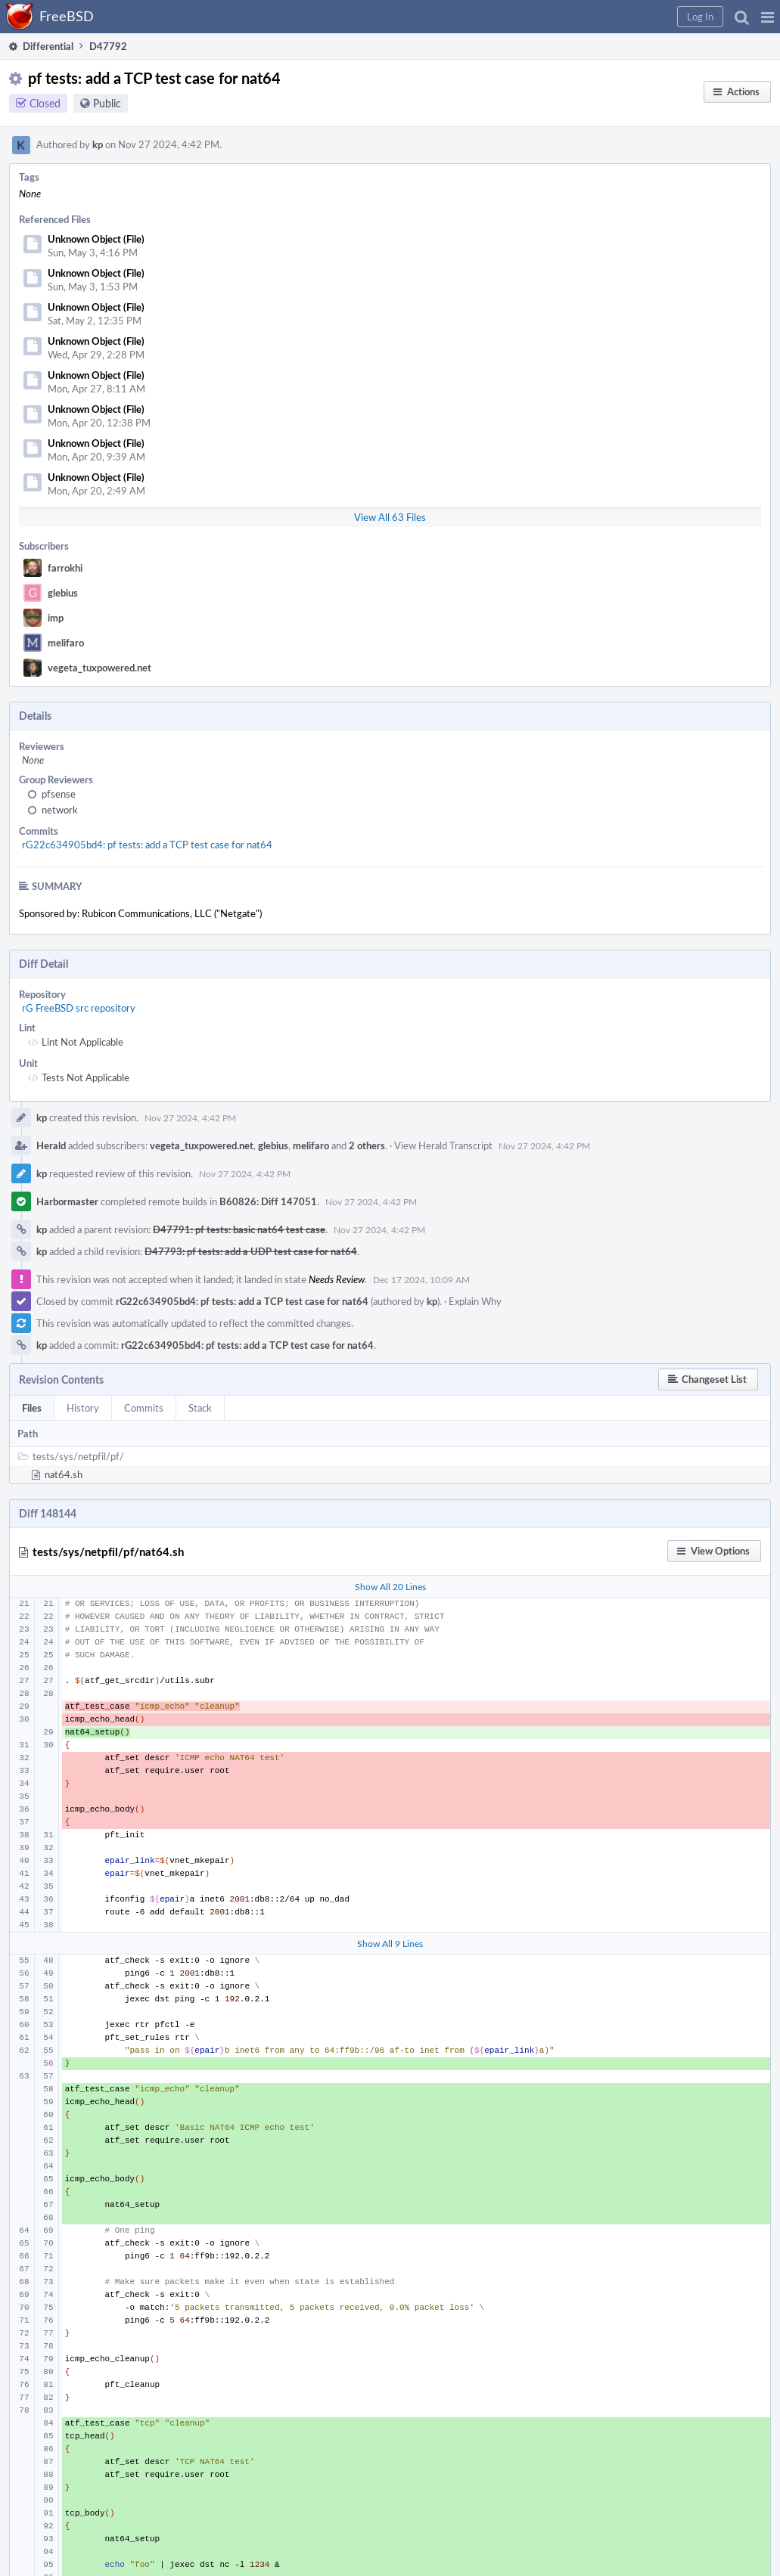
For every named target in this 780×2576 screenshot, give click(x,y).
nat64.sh (63, 1474)
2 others (367, 1145)
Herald (51, 1145)
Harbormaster (67, 1201)
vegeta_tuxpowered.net (99, 667)
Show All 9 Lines (390, 1943)
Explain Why (475, 1301)
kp (97, 144)
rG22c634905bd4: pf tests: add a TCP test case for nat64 (147, 844)
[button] (767, 16)
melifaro (66, 642)
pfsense (59, 794)
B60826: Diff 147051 (268, 1201)
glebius (63, 593)
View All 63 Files (390, 517)
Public (107, 103)
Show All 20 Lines (390, 1586)
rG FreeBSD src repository (78, 1008)
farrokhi (65, 568)
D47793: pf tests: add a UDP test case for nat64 (251, 1251)
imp (56, 618)
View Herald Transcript (443, 1145)
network (60, 810)
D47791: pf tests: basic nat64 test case (239, 1229)
